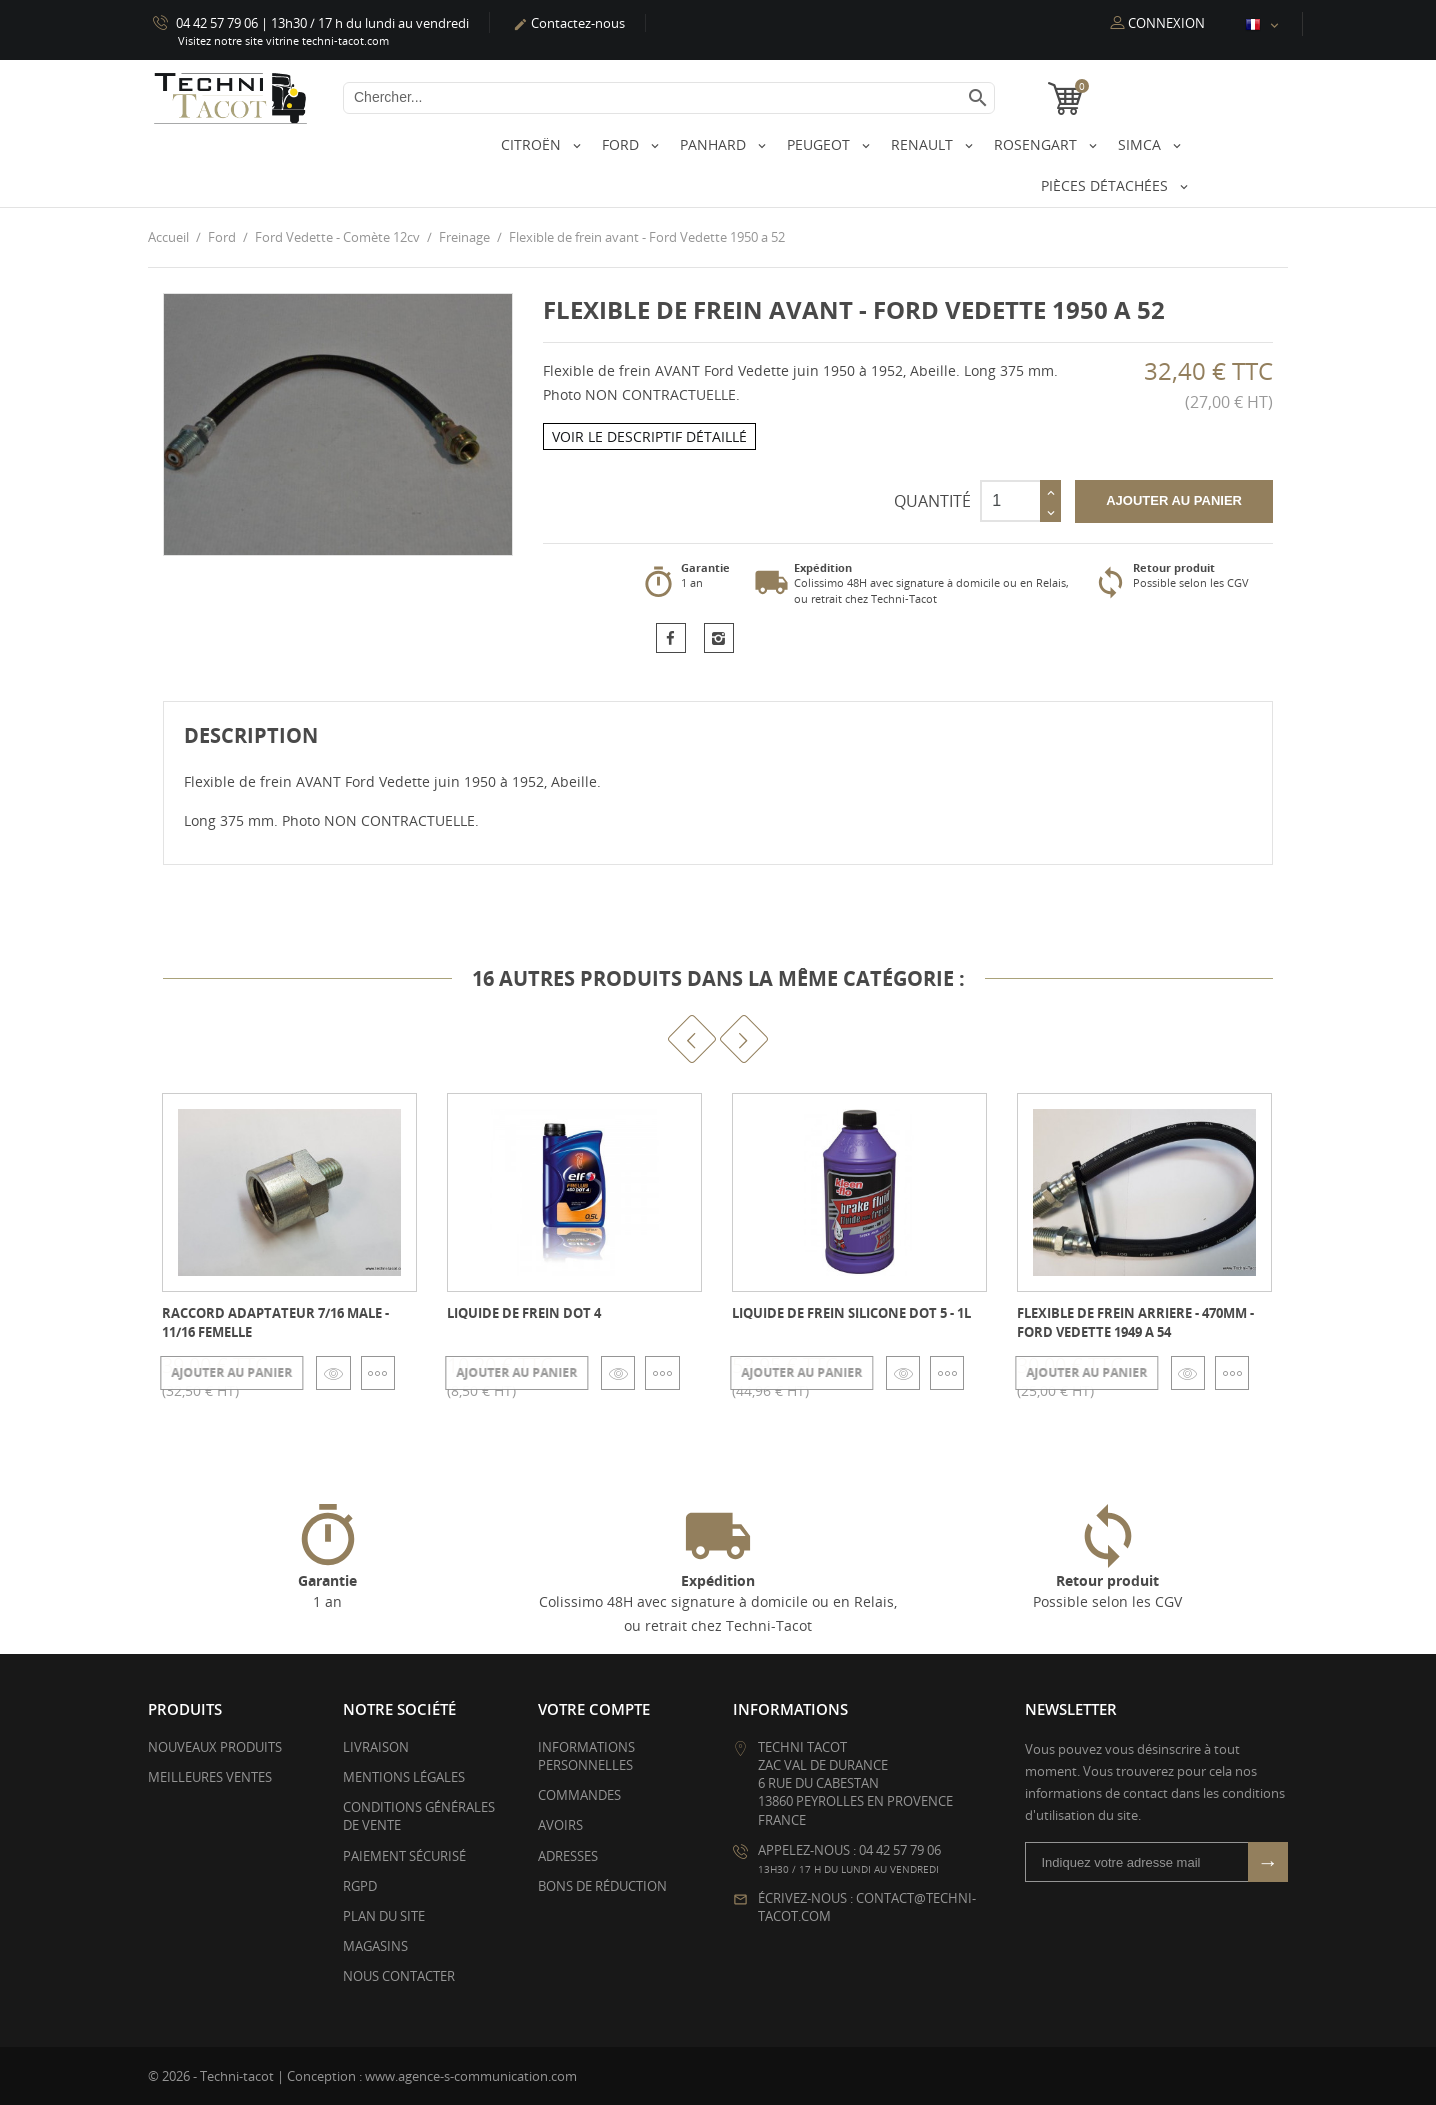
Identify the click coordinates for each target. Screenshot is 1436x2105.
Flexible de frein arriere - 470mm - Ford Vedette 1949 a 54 (1135, 1322)
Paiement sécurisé (404, 1855)
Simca (1141, 144)
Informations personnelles (586, 1755)
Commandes (579, 1795)
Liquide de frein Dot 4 (524, 1313)
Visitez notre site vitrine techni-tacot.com (283, 40)
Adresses (568, 1855)
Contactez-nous (569, 23)
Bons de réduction (602, 1885)
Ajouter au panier (1174, 500)
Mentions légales (404, 1777)
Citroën (533, 144)
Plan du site (384, 1916)
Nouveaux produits (215, 1746)
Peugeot (820, 144)
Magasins (375, 1946)
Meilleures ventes (210, 1777)
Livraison (376, 1746)
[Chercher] (669, 98)
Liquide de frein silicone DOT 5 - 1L (851, 1313)
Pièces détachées (1106, 185)
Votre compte (594, 1708)
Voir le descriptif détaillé (649, 435)
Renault (924, 144)
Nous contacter (399, 1976)
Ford (622, 144)
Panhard (715, 144)
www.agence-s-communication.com (471, 2075)
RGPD (360, 1885)
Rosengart (1037, 144)
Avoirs (560, 1825)
